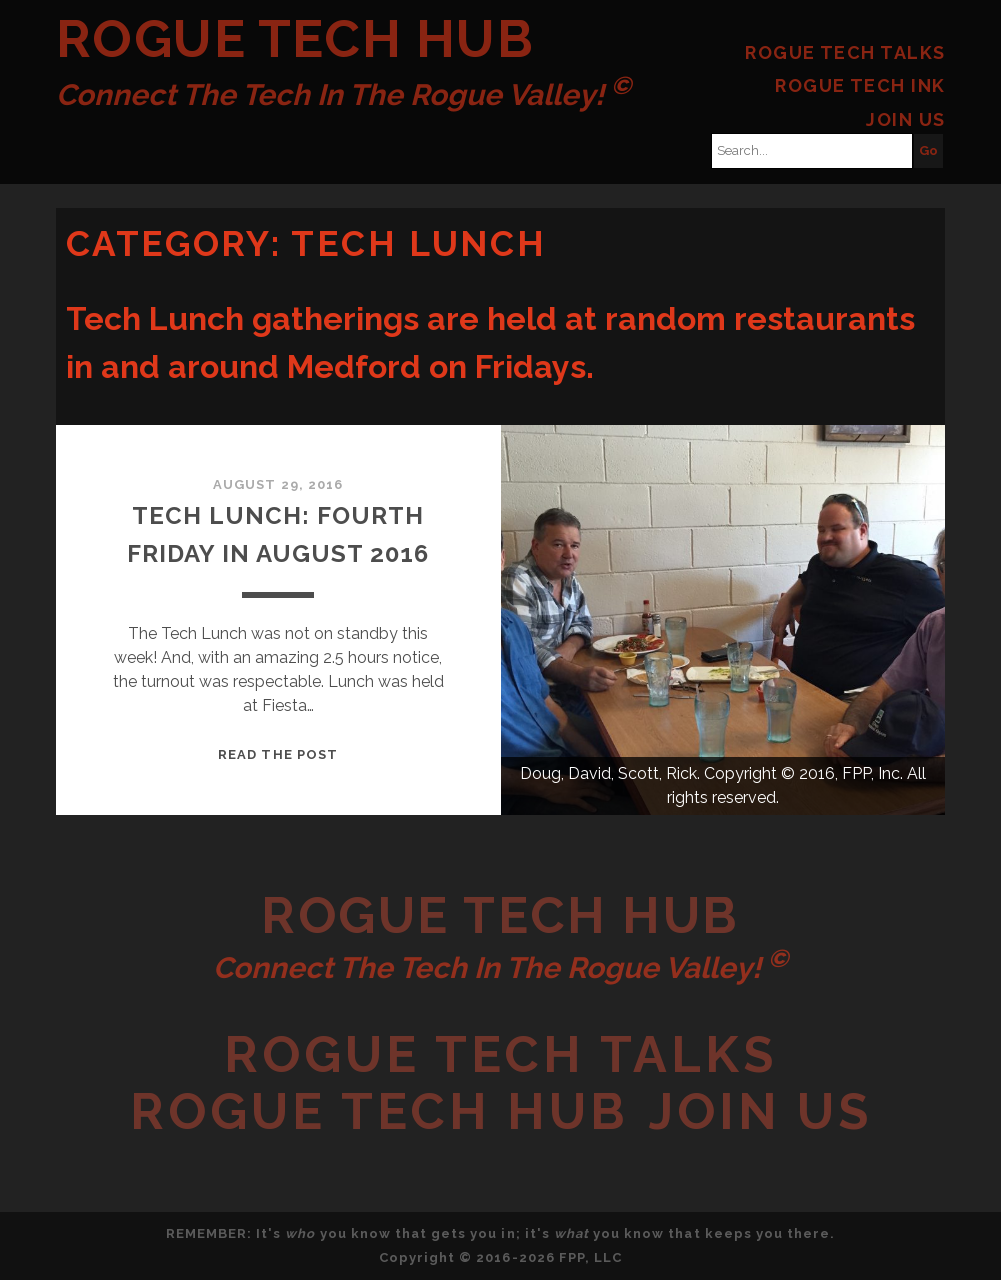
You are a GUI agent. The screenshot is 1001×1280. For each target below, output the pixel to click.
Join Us (905, 119)
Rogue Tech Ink (860, 85)
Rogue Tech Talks (845, 52)
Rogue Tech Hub (295, 38)
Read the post (278, 754)
